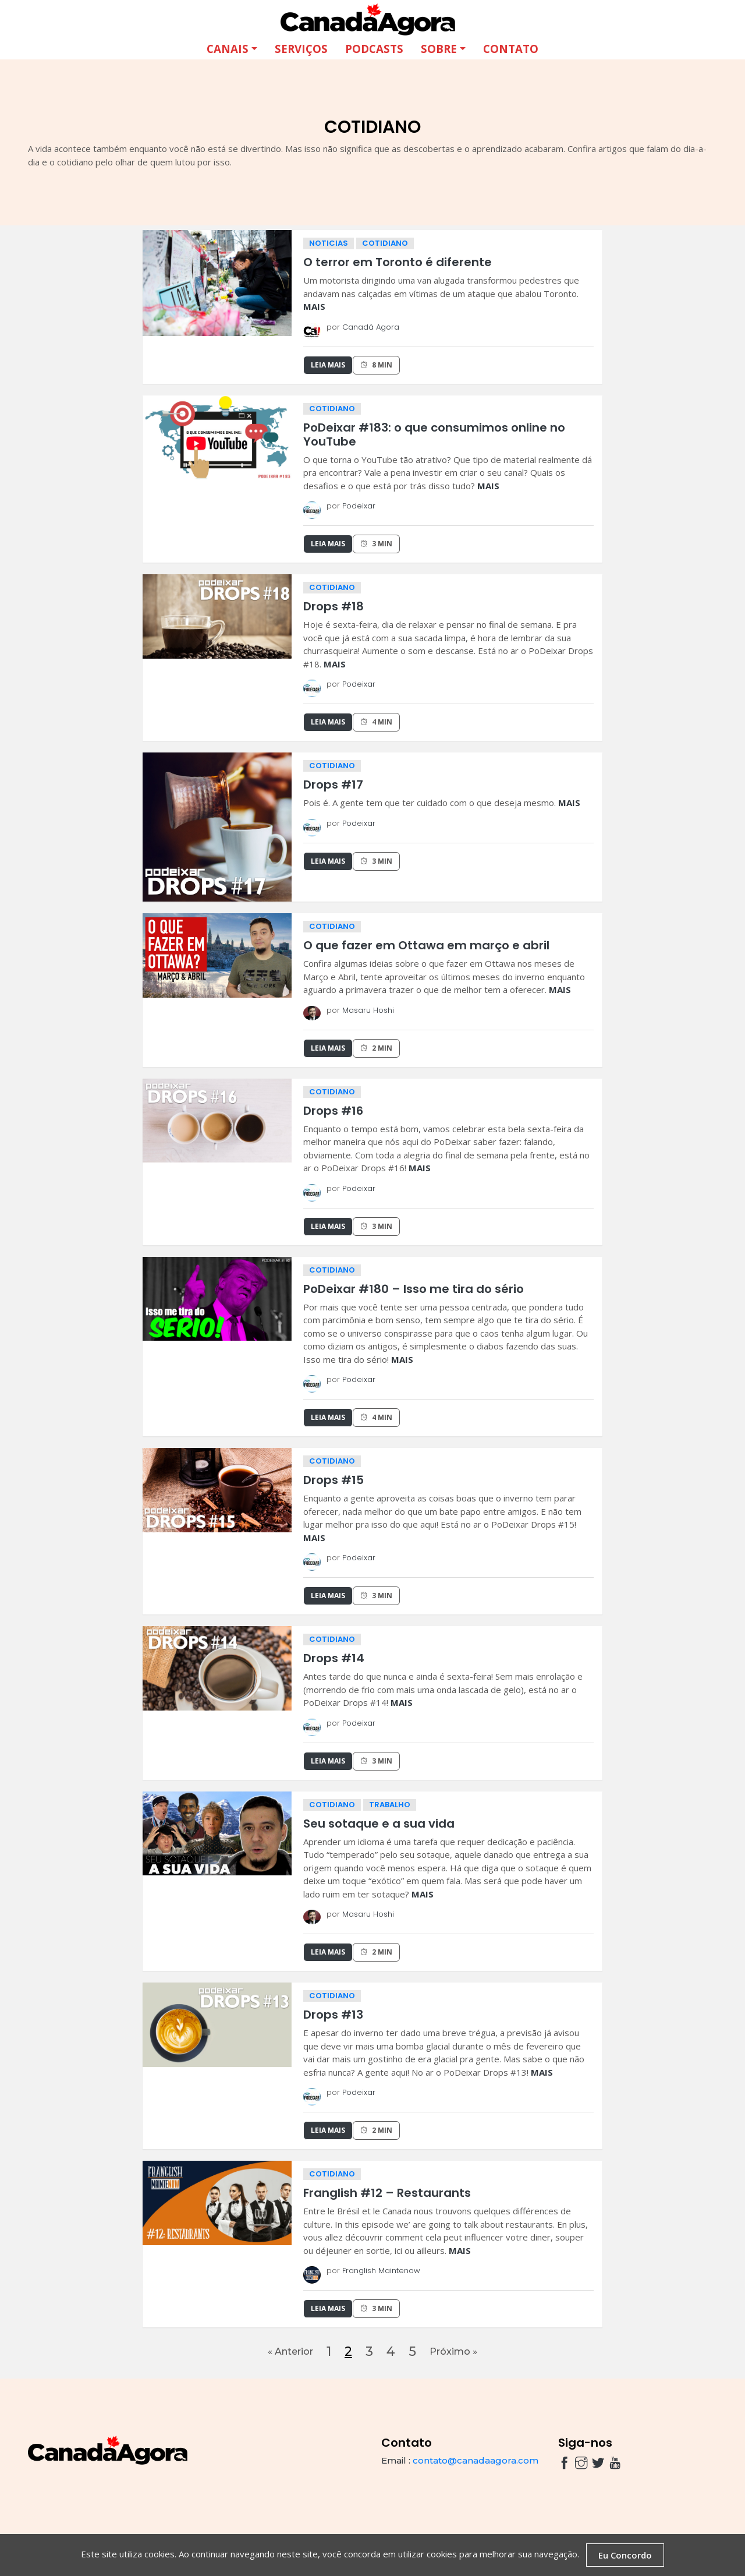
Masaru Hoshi (368, 1009)
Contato (510, 48)
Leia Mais (328, 364)
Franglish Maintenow (381, 2269)
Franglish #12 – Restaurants (387, 2192)
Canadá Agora (370, 326)
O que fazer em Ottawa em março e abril (426, 945)
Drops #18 (333, 606)
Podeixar (358, 505)
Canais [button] (228, 48)
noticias (328, 242)
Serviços (301, 48)
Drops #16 (333, 1110)
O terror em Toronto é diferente (397, 261)
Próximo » (459, 2353)
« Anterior (284, 2353)
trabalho (389, 1804)
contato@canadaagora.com (475, 2465)
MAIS (314, 306)
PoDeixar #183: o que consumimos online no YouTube (434, 434)
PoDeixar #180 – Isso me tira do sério (413, 1288)
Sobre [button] (439, 48)
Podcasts (374, 48)
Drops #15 (333, 1479)
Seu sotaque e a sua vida (379, 1823)
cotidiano (385, 242)
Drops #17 (333, 784)
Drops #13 (333, 2014)
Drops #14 (333, 1657)
